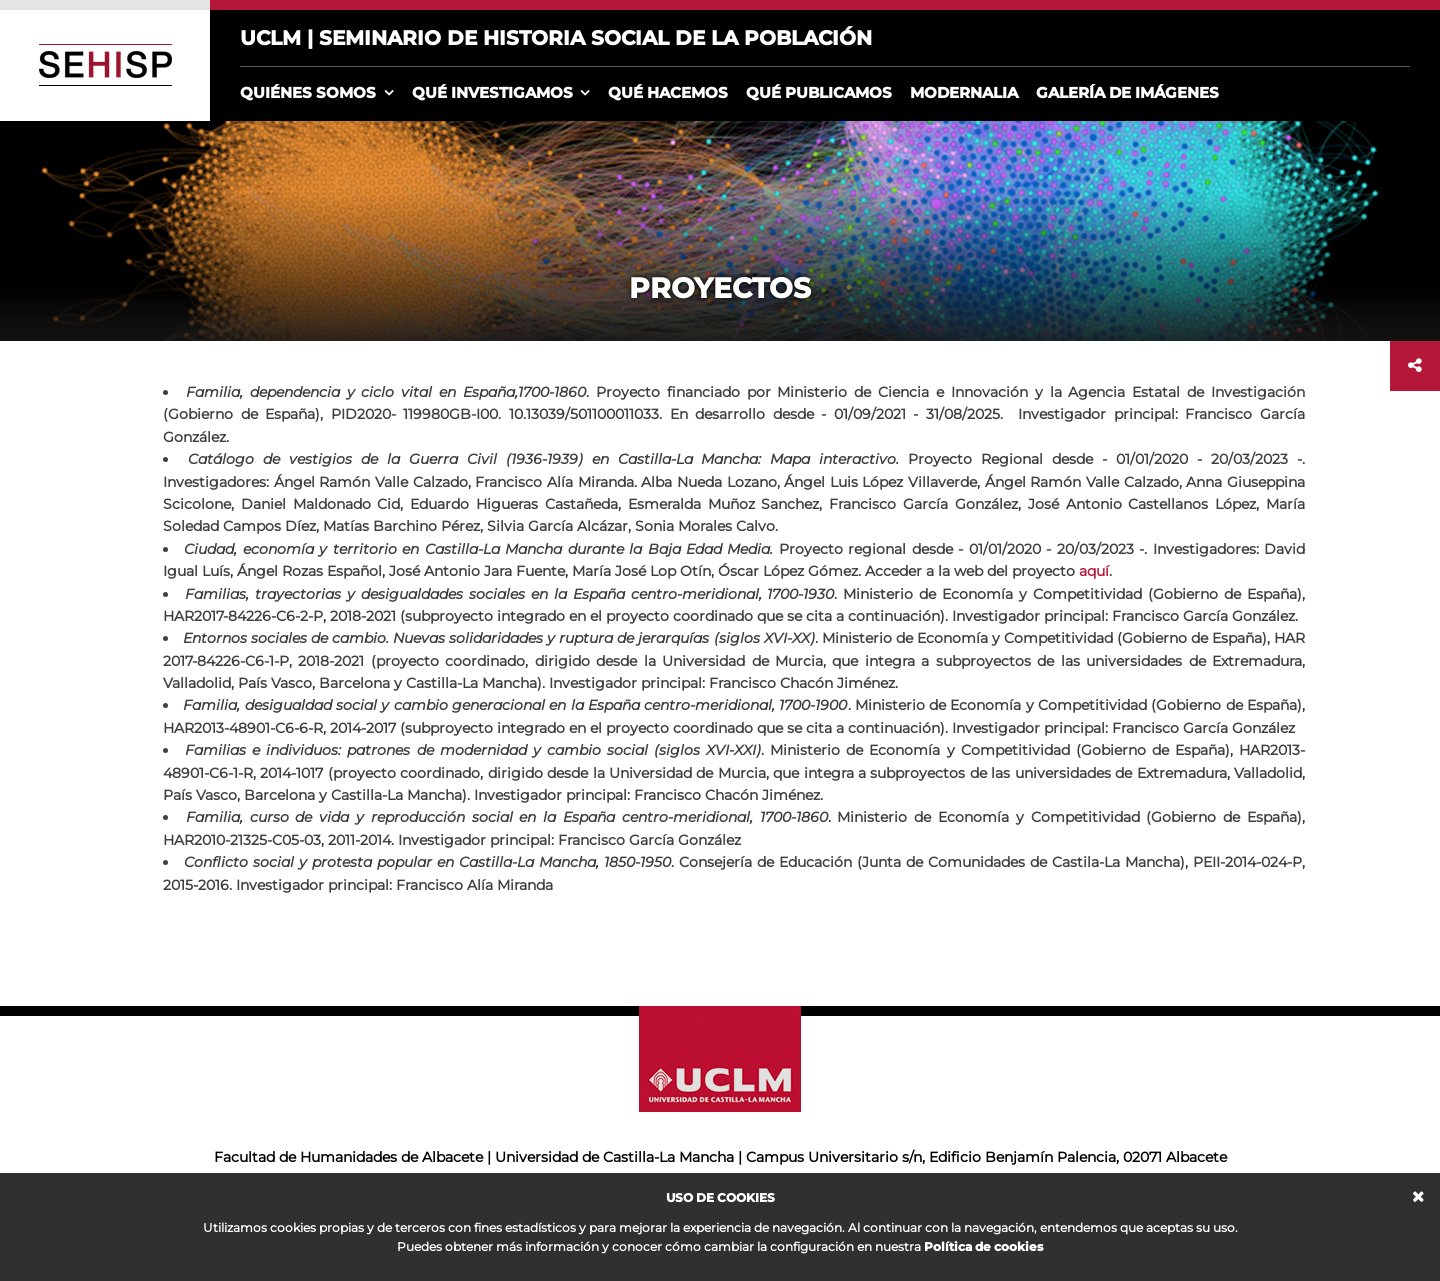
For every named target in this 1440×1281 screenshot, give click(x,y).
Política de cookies (983, 1246)
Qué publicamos (819, 92)
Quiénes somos (308, 92)
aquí (1094, 571)
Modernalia (964, 92)
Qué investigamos (492, 92)
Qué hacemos (668, 92)
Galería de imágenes (1127, 92)
